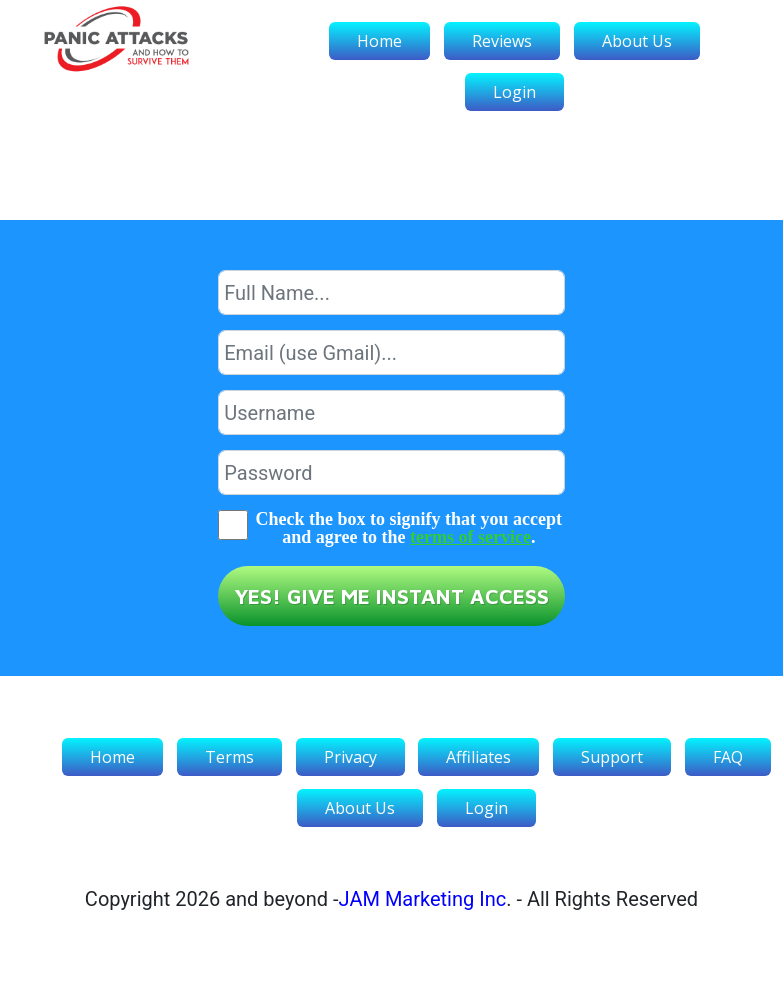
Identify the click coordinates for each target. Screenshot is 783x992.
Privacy (350, 757)
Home (379, 41)
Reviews (502, 41)
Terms (229, 757)
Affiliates (478, 757)
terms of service (470, 537)
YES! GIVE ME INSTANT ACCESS (391, 596)
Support (612, 757)
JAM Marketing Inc (423, 899)
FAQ (728, 757)
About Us (637, 41)
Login (514, 92)
